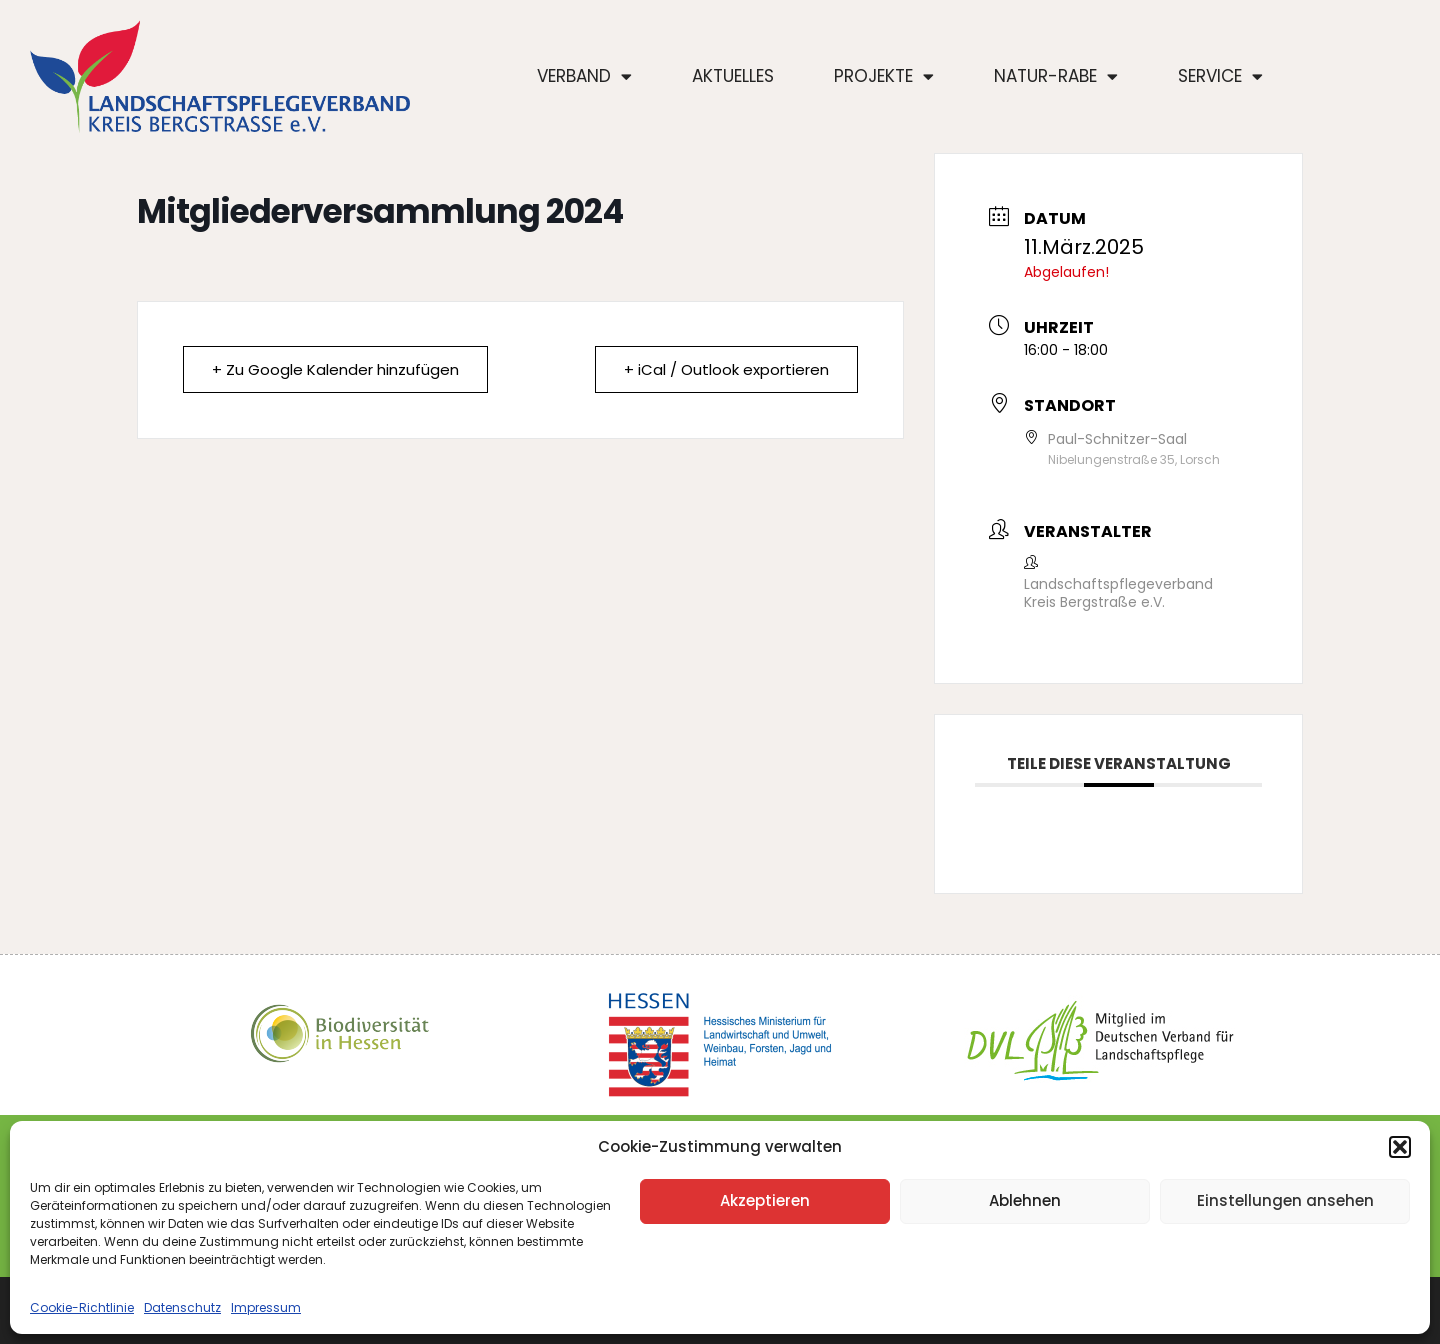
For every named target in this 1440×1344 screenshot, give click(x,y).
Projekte (884, 76)
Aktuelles (733, 76)
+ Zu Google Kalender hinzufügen (335, 369)
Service (1220, 76)
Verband (584, 76)
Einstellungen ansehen (1285, 1200)
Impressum (266, 1307)
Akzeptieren (765, 1200)
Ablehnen (1025, 1200)
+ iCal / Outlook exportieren (726, 369)
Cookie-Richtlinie (82, 1307)
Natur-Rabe (1056, 76)
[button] (1400, 1147)
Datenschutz (182, 1307)
